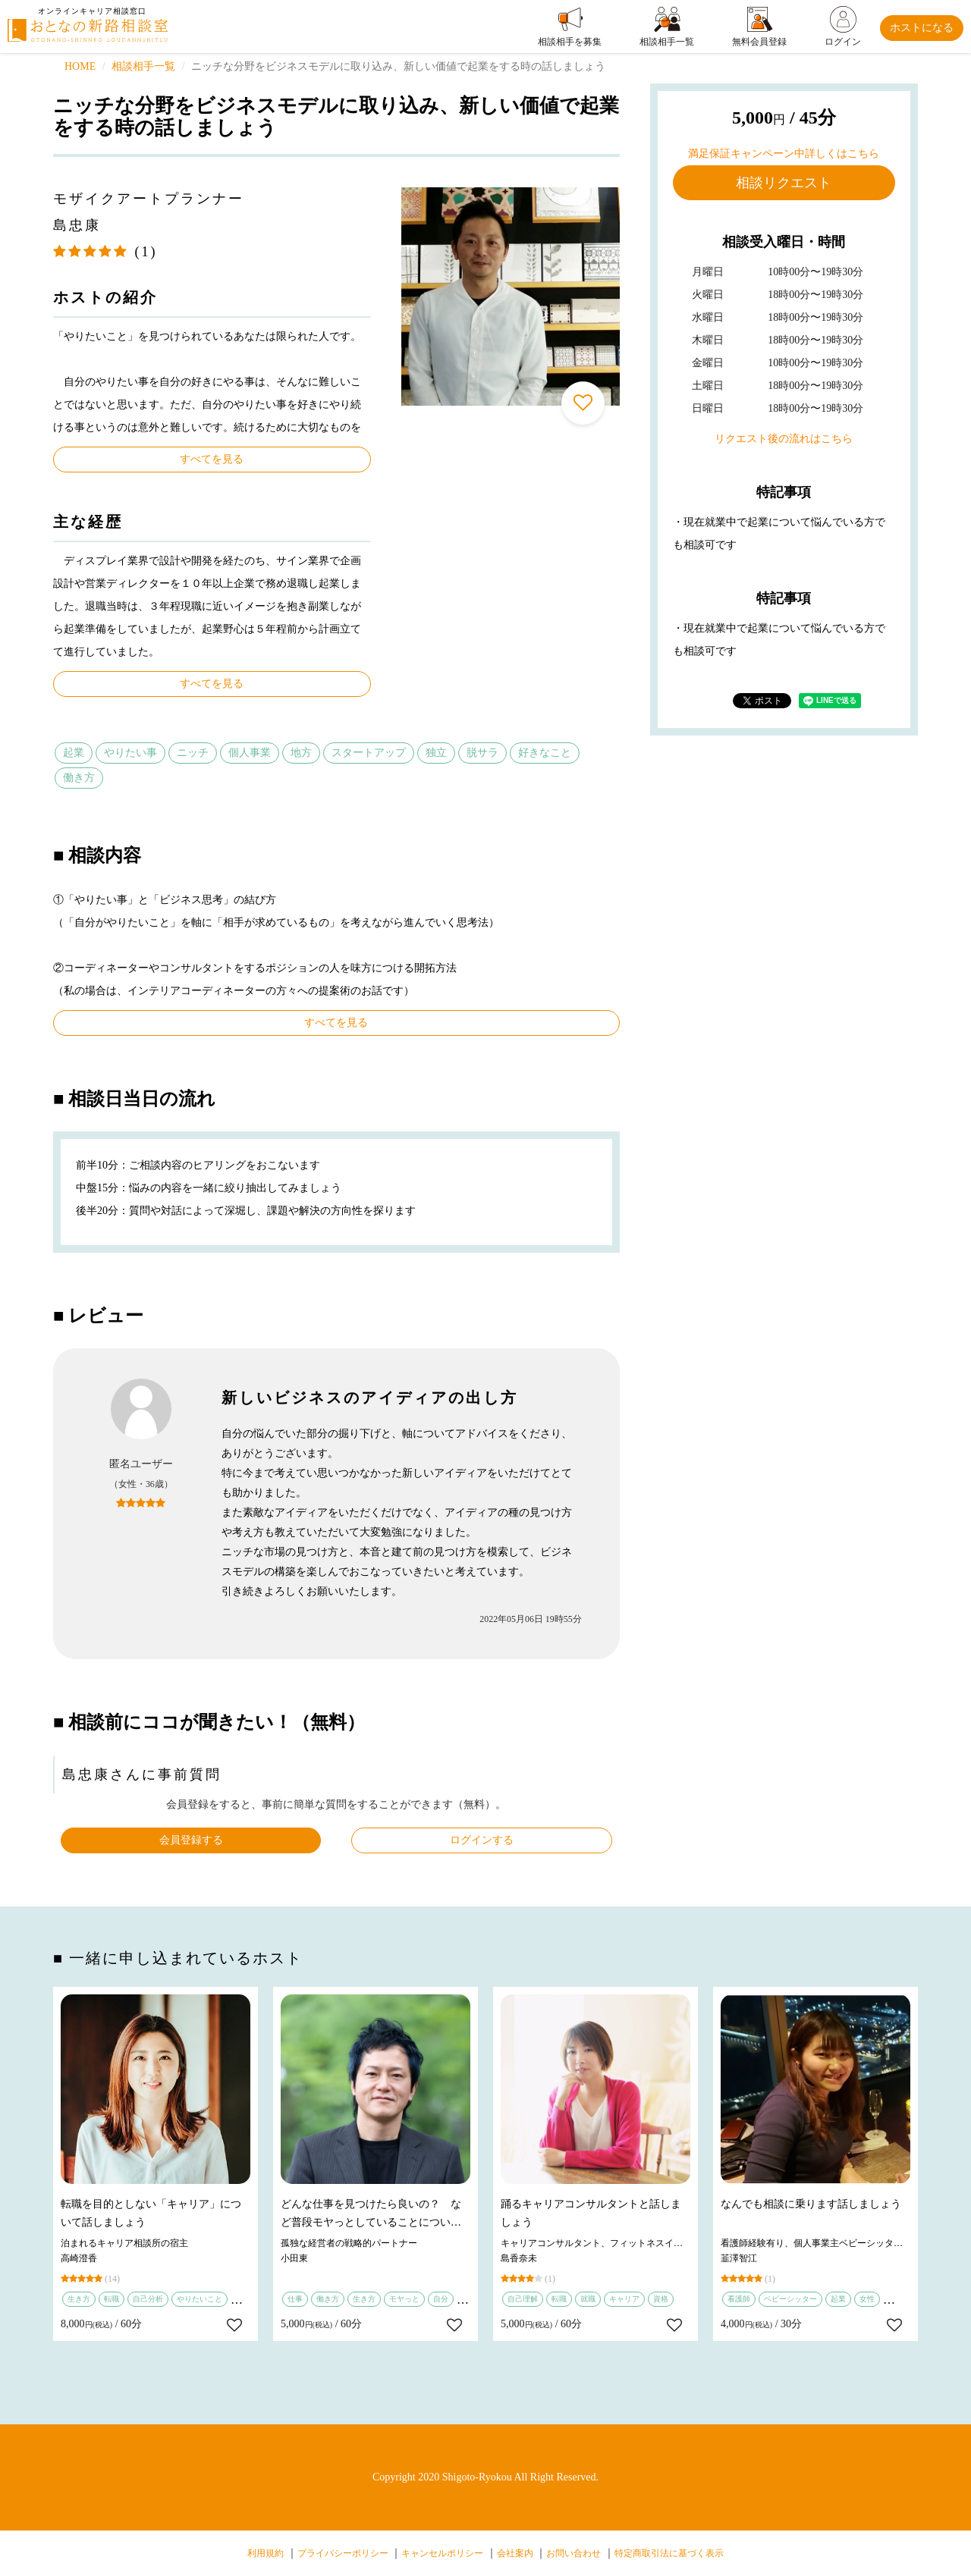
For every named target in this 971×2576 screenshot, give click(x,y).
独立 (436, 752)
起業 (73, 752)
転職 (111, 2299)
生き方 (79, 2299)
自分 (440, 2299)
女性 (867, 2299)
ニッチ (193, 752)
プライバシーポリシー (342, 2553)
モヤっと (404, 2299)
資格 (660, 2299)
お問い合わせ (573, 2553)
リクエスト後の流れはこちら (784, 438)
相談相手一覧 (143, 66)
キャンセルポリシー (442, 2553)
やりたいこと (199, 2299)
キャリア (624, 2299)
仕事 (295, 2299)
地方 (301, 752)
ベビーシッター (790, 2299)
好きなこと (544, 752)
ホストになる (922, 27)
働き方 (79, 777)
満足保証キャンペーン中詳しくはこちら (783, 153)
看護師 (738, 2299)
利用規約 (265, 2553)
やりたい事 (130, 752)
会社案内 (515, 2553)
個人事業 (249, 752)
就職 (587, 2299)
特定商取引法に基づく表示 (669, 2553)
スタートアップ (369, 752)
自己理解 (522, 2299)
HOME (80, 66)
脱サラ (482, 752)
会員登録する (191, 1840)
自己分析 (148, 2299)
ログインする (482, 1840)
